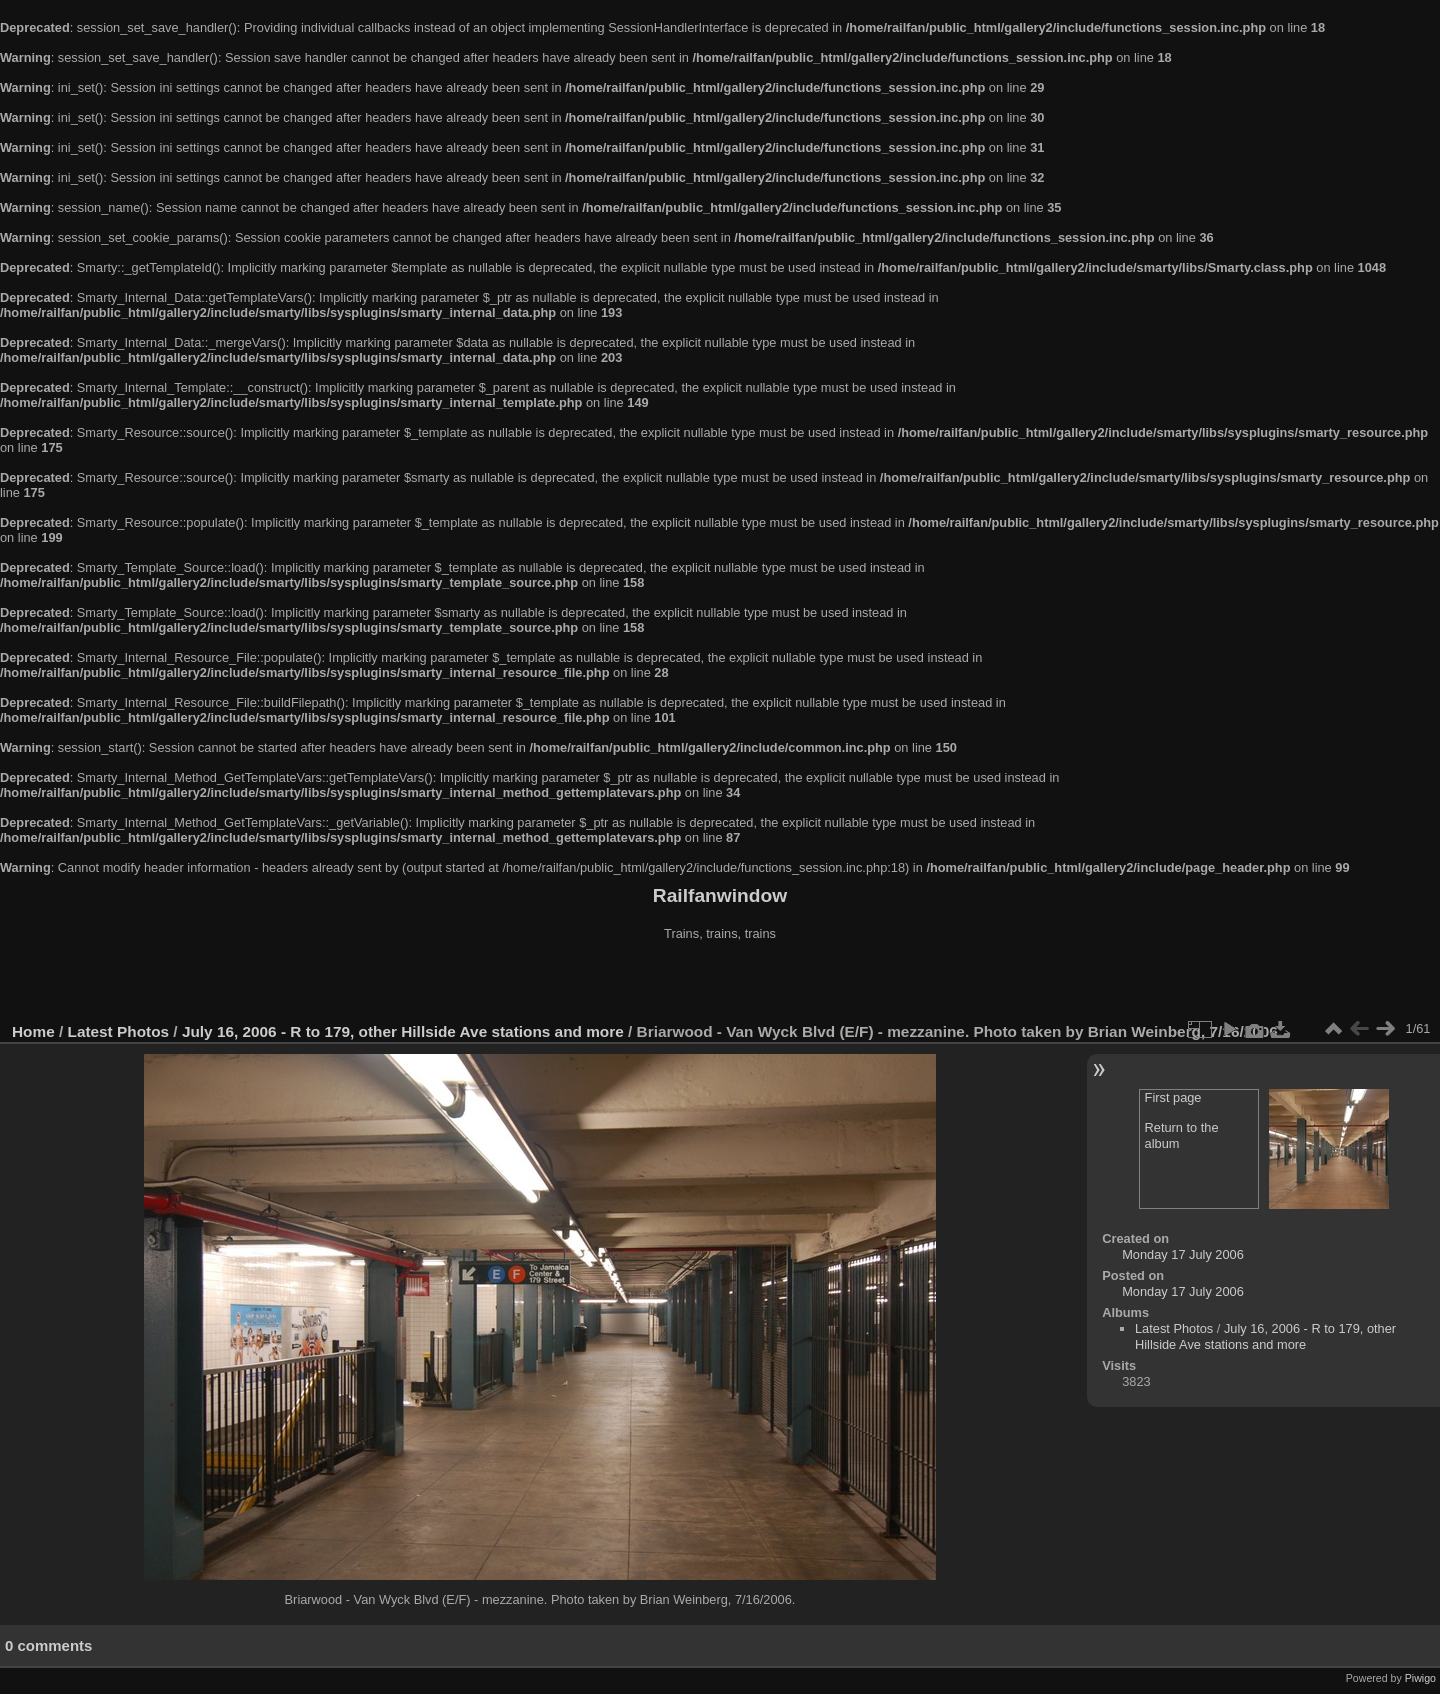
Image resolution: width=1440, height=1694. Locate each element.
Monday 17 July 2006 (1183, 1254)
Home (33, 1031)
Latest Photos (119, 1031)
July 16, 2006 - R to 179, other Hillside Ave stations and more (403, 1031)
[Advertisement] (720, 984)
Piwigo (1420, 1678)
